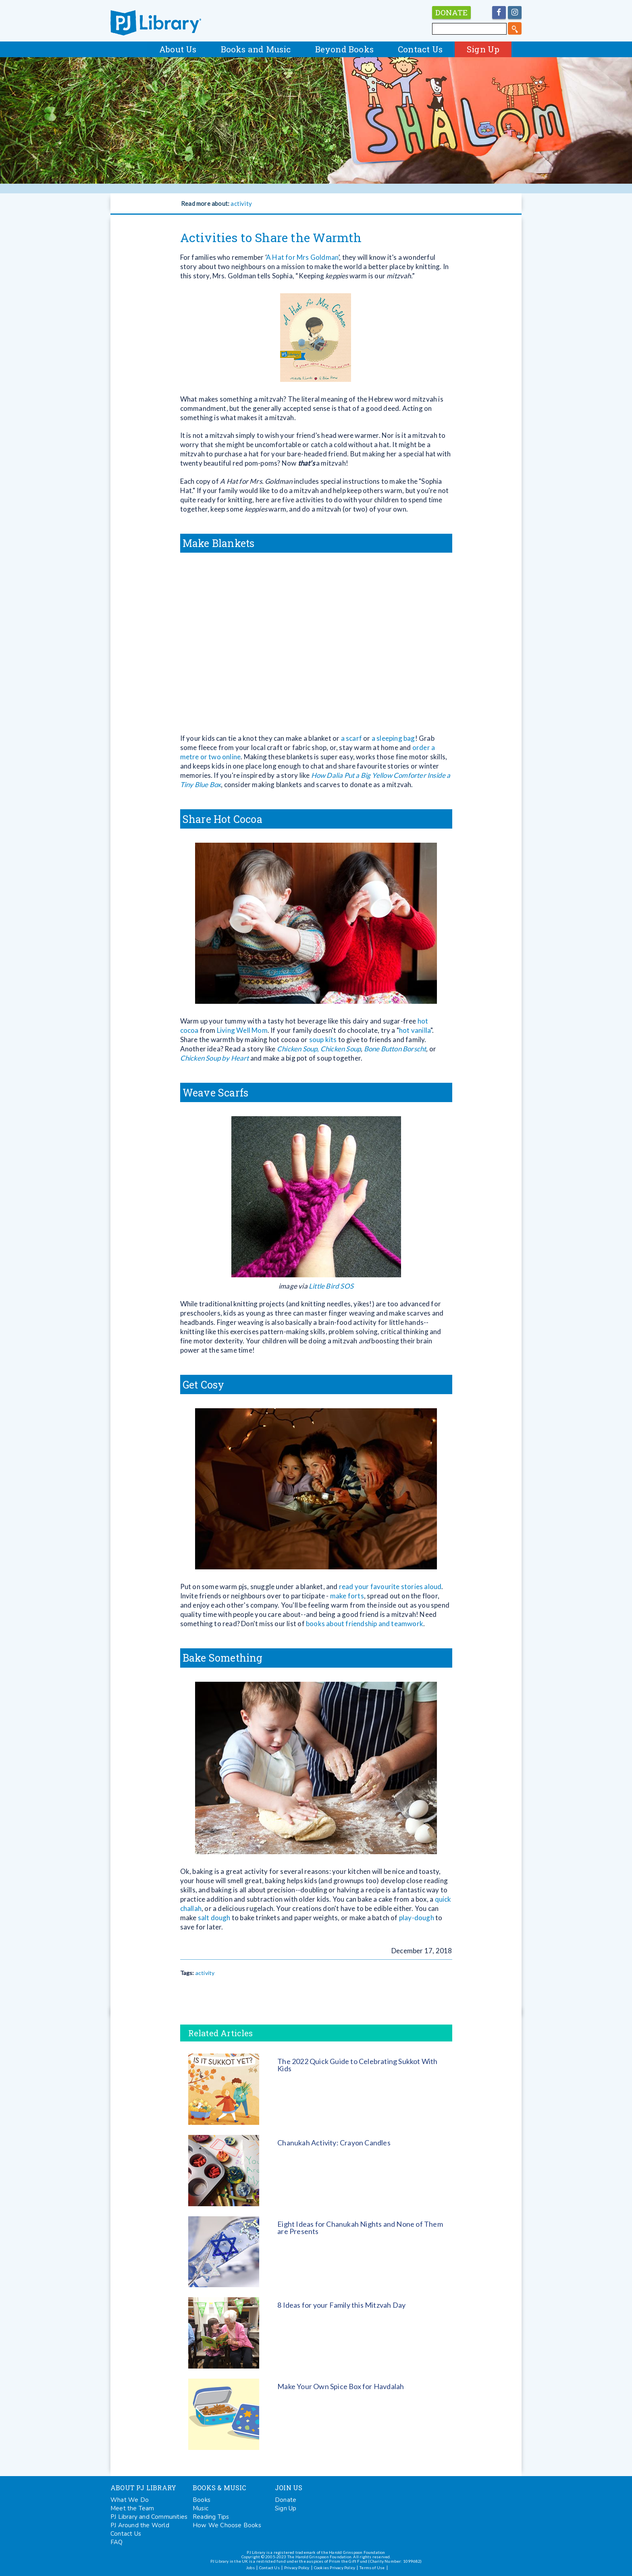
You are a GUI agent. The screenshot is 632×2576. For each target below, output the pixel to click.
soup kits (323, 1039)
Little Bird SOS (331, 1286)
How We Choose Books (227, 2525)
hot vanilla (414, 1030)
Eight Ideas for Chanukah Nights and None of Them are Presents (360, 2228)
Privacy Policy (297, 2567)
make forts (347, 1596)
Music (200, 2508)
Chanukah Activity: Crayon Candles (334, 2142)
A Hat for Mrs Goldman (302, 257)
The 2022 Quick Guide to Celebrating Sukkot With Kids (357, 2065)
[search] (515, 28)
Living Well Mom (242, 1030)
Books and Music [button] (256, 49)
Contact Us (420, 49)
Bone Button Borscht (395, 1048)
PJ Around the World (139, 2525)
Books (201, 2500)
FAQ (116, 2542)
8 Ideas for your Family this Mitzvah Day (341, 2304)
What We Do (129, 2500)
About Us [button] (178, 49)
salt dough (214, 1917)
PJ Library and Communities (148, 2517)
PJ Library (155, 22)
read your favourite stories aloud (390, 1586)
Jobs (250, 2567)
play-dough (416, 1917)
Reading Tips (211, 2517)
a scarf (351, 738)
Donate (285, 2500)
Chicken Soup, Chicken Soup (319, 1048)
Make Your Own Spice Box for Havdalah (340, 2386)
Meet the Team (132, 2508)
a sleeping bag (393, 738)
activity (241, 203)
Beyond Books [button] (344, 49)
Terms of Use (372, 2567)
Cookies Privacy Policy (334, 2567)
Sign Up (483, 49)
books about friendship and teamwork (364, 1623)
